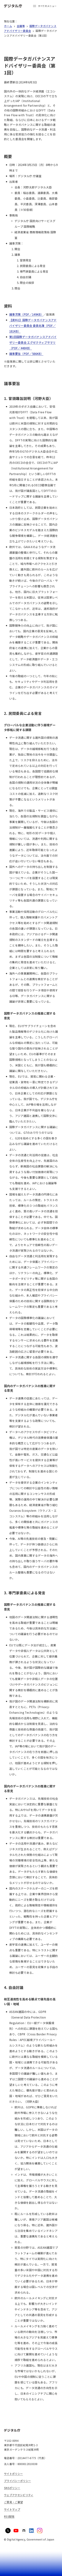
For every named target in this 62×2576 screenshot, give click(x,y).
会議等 (21, 26)
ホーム (8, 26)
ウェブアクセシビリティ (18, 2495)
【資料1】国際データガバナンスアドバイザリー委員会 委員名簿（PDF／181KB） (33, 325)
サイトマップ (12, 2509)
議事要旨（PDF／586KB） (26, 354)
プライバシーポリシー (17, 2481)
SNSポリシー (12, 2488)
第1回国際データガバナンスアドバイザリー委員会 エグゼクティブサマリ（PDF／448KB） (33, 342)
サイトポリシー (13, 2474)
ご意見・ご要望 (13, 2502)
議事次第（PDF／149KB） (26, 314)
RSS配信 (9, 2516)
